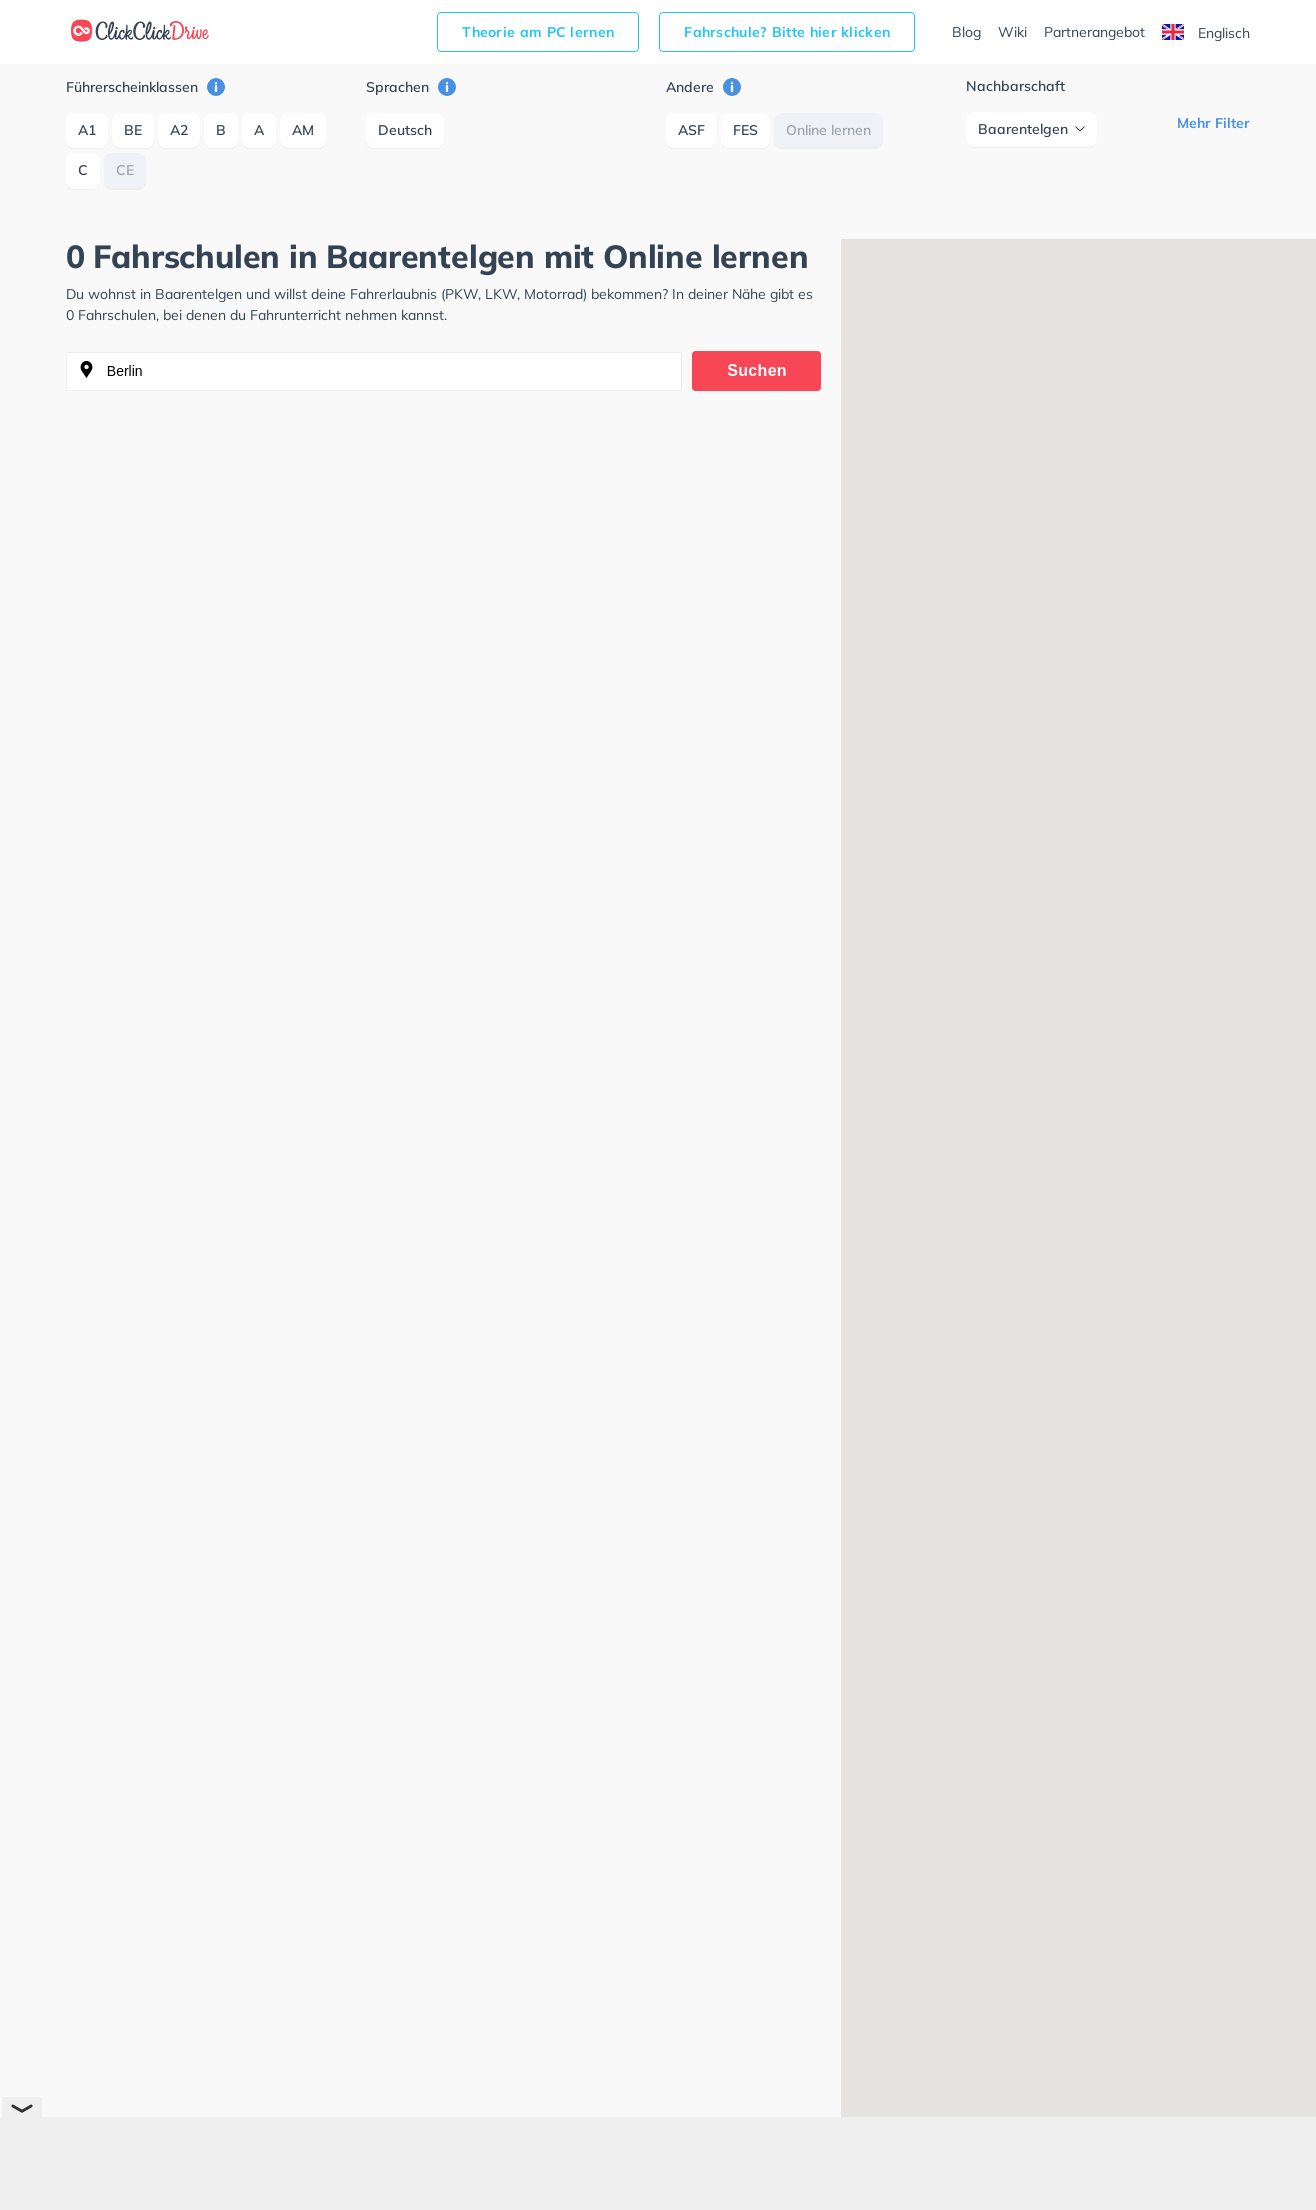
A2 (179, 130)
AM (303, 130)
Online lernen (828, 130)
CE (125, 170)
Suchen (757, 370)
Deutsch (405, 130)
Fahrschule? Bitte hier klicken (787, 32)
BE (133, 130)
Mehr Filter (1213, 123)
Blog (966, 32)
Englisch (1206, 33)
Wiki (1012, 32)
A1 (87, 130)
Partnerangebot (1094, 32)
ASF (691, 130)
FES (745, 130)
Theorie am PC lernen (538, 32)
